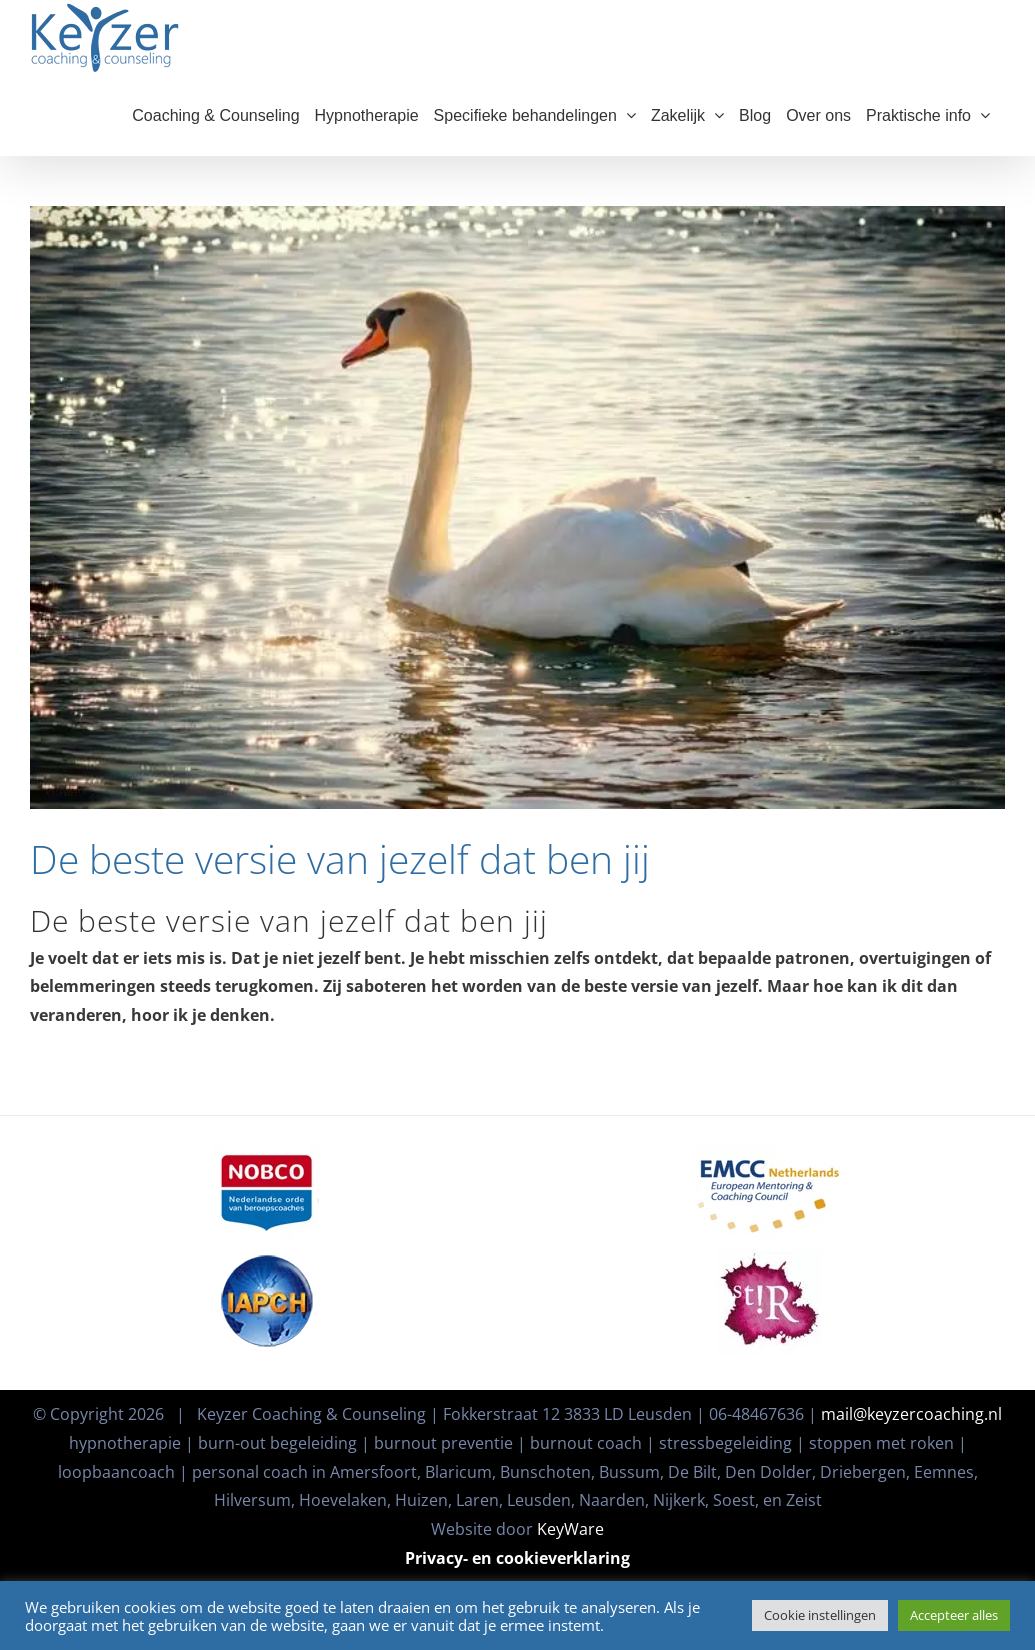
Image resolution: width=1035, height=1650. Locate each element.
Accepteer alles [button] (954, 1615)
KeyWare (570, 1500)
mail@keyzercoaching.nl (911, 1385)
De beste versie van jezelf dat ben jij (340, 878)
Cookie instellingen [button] (820, 1615)
